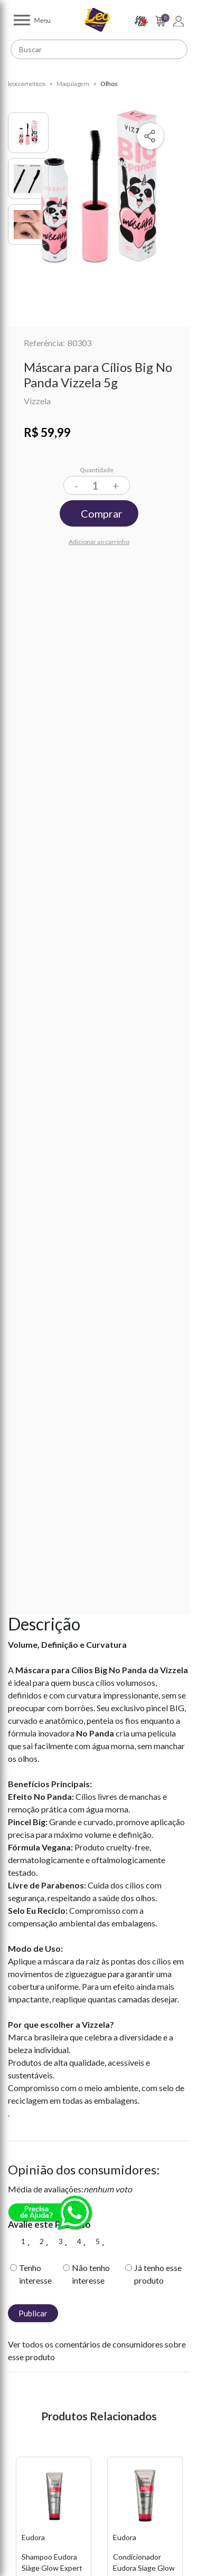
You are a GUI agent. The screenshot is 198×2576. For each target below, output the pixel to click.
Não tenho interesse (91, 2274)
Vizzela (37, 401)
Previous (13, 2567)
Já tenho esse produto (158, 2274)
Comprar (101, 513)
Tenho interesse (35, 2274)
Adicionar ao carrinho (99, 542)
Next (185, 2567)
